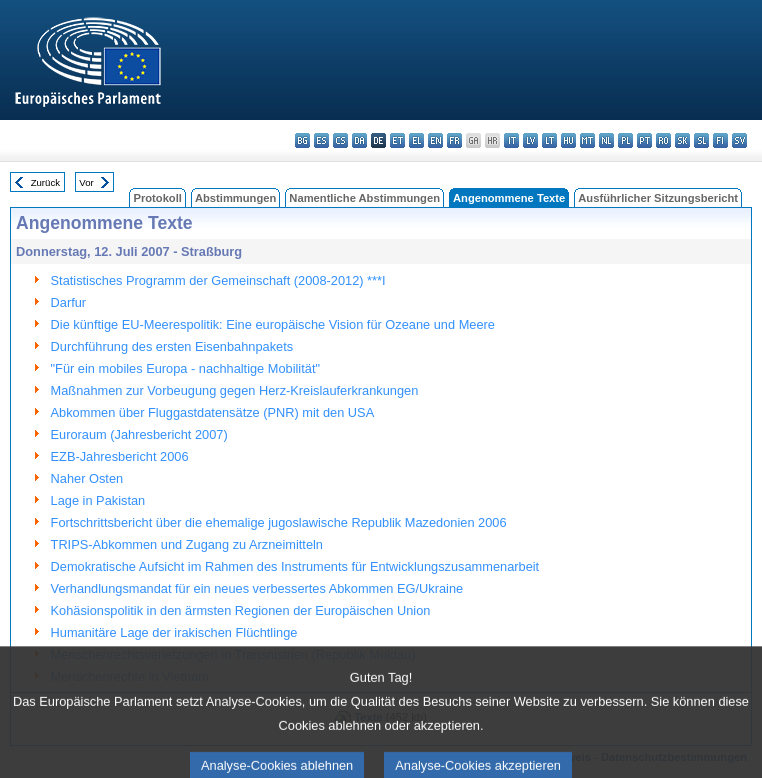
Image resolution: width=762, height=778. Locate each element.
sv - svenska (739, 140)
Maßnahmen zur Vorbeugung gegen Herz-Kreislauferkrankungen (235, 390)
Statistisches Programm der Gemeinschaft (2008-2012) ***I (218, 280)
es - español (321, 140)
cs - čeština (340, 140)
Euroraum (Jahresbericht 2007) (139, 434)
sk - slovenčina (682, 140)
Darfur (69, 302)
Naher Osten (87, 478)
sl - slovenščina (701, 140)
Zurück (45, 182)
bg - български (302, 140)
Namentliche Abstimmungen (364, 198)
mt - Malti (587, 140)
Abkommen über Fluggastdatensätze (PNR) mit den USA (213, 412)
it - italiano (511, 140)
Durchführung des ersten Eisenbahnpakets (172, 346)
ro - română (663, 140)
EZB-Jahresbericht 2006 (120, 456)
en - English (435, 140)
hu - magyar (568, 140)
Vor (86, 182)
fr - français (454, 140)
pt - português (644, 140)
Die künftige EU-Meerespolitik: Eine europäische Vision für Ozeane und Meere (273, 324)
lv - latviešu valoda (530, 140)
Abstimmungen (235, 198)
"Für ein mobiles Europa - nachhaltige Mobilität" (185, 368)
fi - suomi (720, 140)
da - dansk (359, 140)
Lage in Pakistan (98, 500)
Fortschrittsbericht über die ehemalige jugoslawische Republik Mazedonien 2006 (279, 522)
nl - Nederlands (606, 140)
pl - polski (625, 140)
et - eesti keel (397, 140)
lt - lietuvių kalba (549, 140)
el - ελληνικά (416, 140)
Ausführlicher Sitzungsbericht (658, 198)
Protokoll (157, 198)
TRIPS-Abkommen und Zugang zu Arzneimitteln (187, 544)
